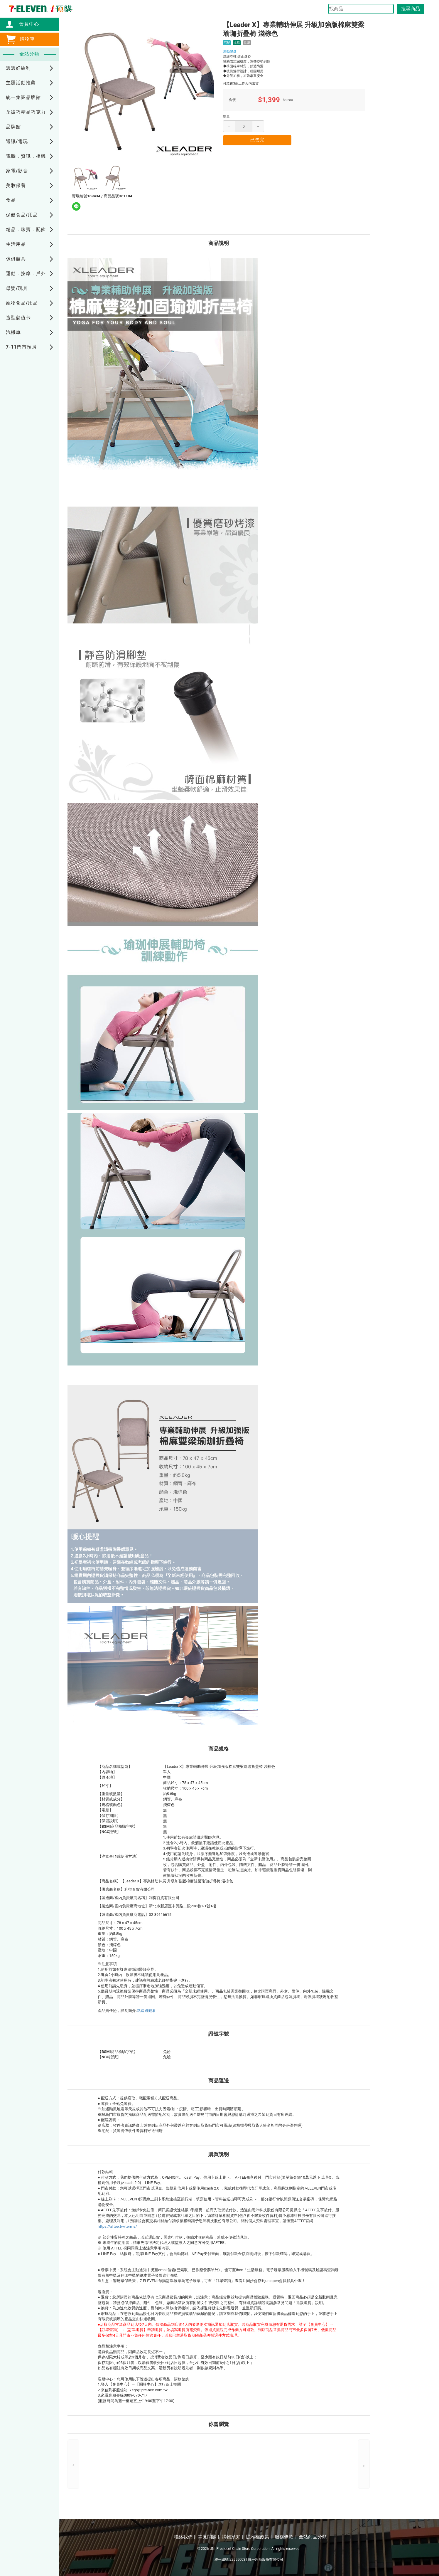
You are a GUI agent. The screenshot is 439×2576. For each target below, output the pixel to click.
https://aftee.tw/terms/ (117, 2226)
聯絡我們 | (184, 2537)
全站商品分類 (313, 2537)
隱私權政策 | (259, 2537)
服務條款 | (285, 2537)
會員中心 (26, 24)
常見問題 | (208, 2537)
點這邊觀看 (146, 2010)
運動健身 (230, 51)
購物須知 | (232, 2537)
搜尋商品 (410, 8)
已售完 (257, 139)
